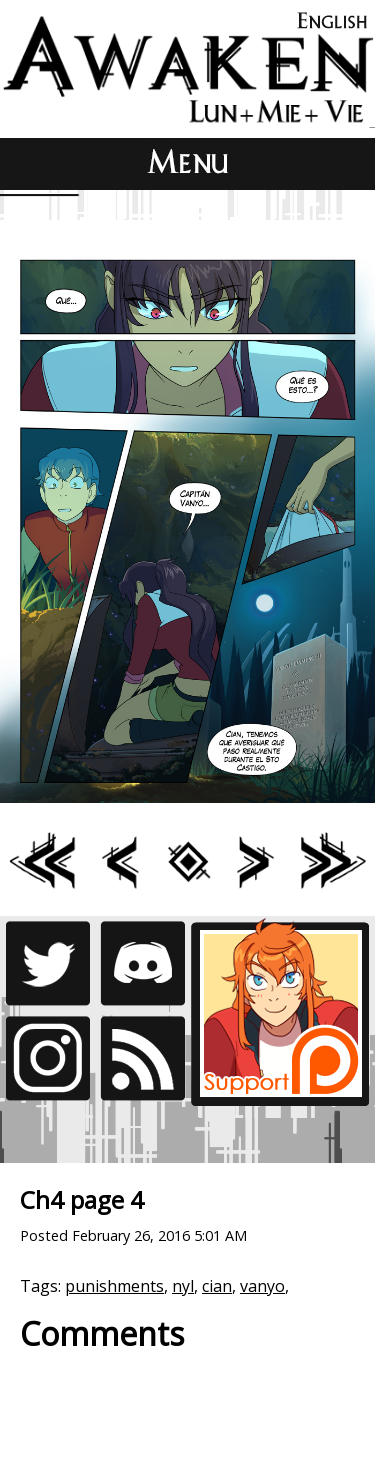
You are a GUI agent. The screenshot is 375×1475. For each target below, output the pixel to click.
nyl (183, 1286)
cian (217, 1286)
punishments (114, 1286)
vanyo (262, 1286)
